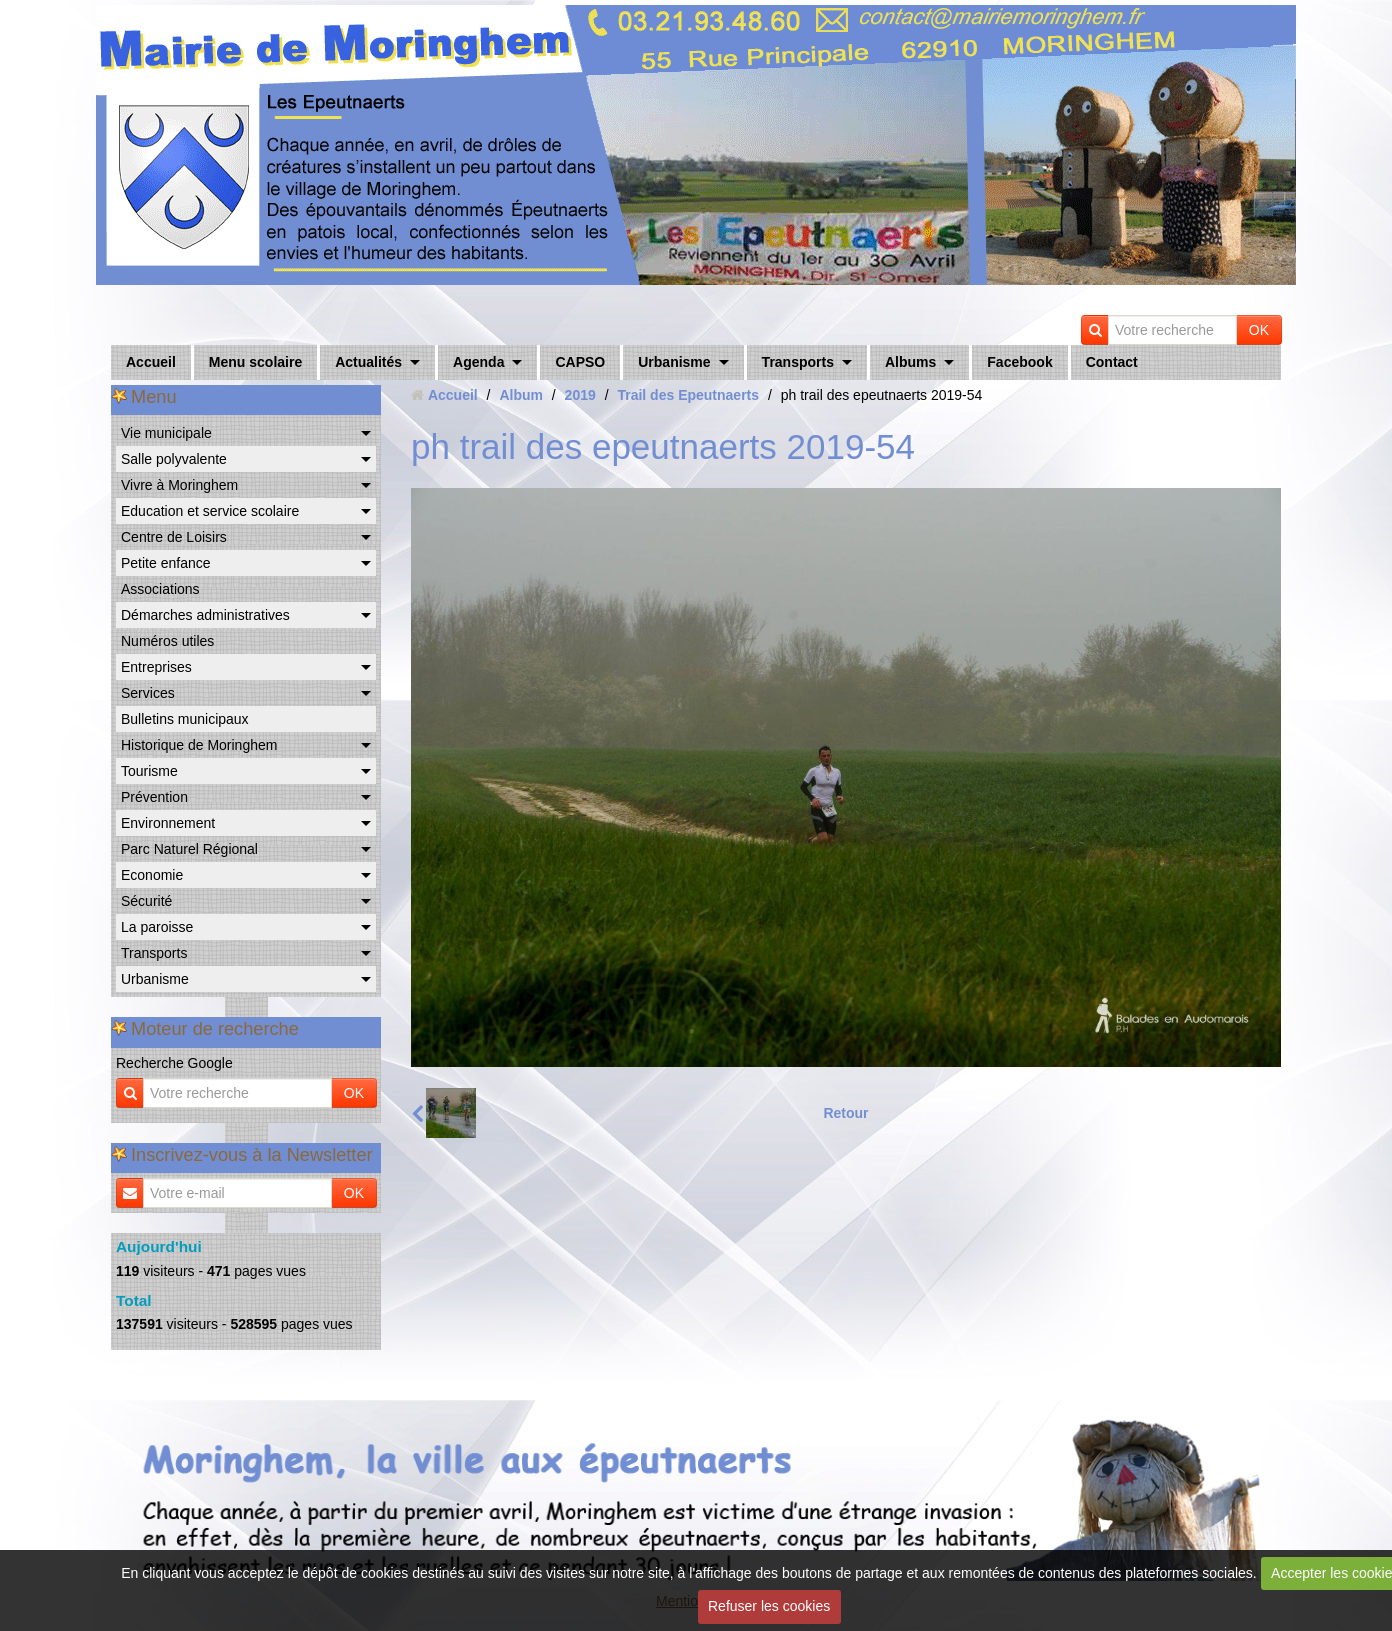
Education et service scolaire (210, 511)
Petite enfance (166, 563)
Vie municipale (166, 433)
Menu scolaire (255, 362)
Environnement (168, 823)
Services (148, 693)
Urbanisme (674, 362)
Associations (160, 589)
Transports (798, 362)
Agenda (478, 362)
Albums (910, 362)
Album (521, 395)
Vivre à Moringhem (179, 485)
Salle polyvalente (174, 459)
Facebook (1019, 362)
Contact (1112, 362)
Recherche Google (174, 1063)
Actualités (368, 362)
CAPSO (580, 362)
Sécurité (146, 901)
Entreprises (156, 667)
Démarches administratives (205, 615)
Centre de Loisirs (174, 537)
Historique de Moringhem (199, 745)
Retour (845, 1113)
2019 (580, 395)
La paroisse (157, 927)
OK (1259, 330)
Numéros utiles (167, 641)
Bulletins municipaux (185, 719)
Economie (152, 875)
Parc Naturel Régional (189, 849)
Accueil (151, 362)
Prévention (154, 797)
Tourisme (149, 771)
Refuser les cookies (769, 1606)
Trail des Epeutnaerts (688, 395)
